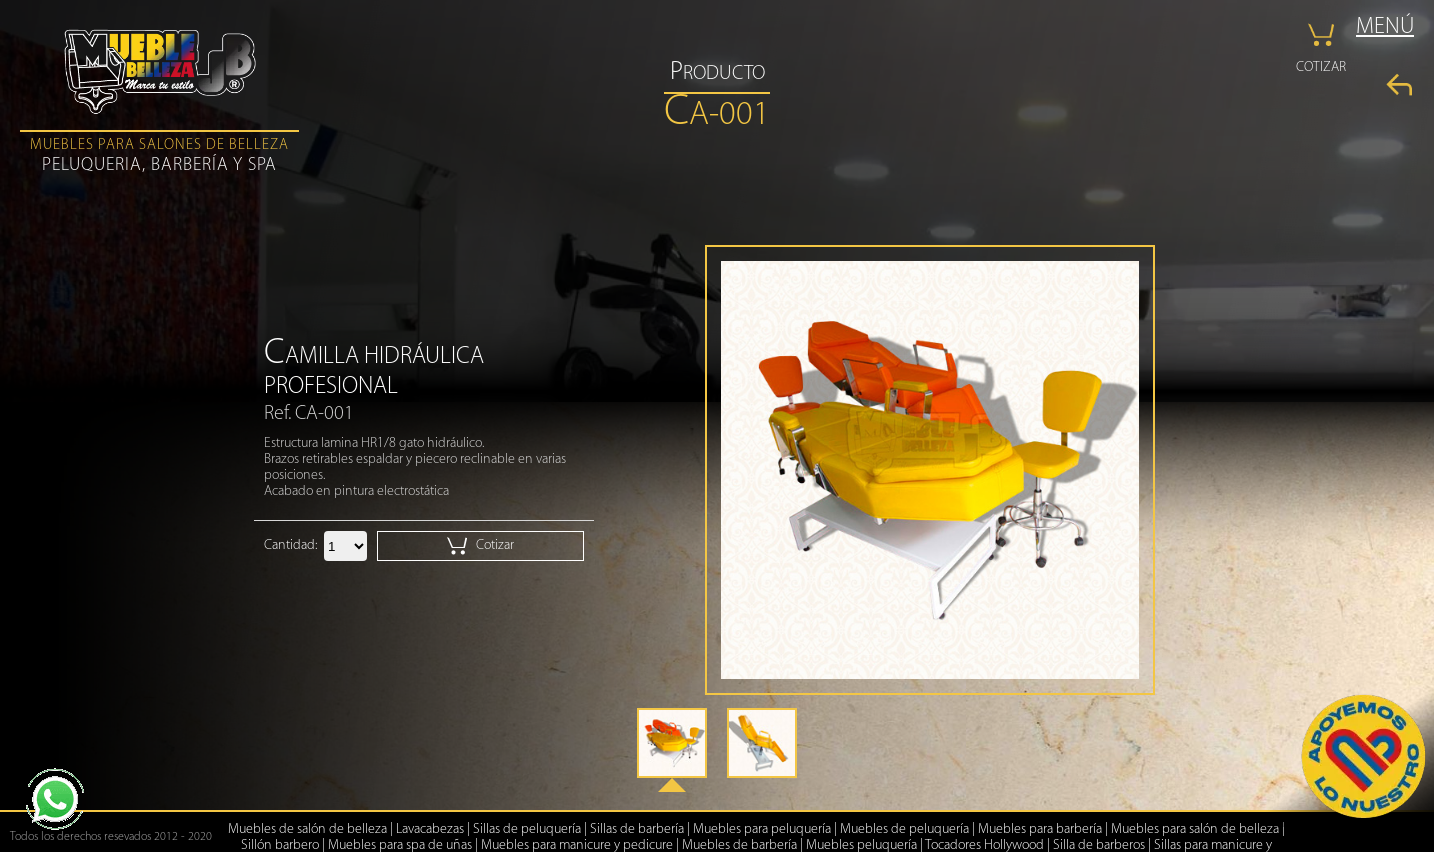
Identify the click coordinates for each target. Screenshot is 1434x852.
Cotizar (480, 546)
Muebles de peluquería (904, 829)
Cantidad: (290, 545)
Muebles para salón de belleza (1195, 829)
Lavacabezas (430, 829)
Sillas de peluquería (527, 829)
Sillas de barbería (637, 829)
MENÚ (1385, 27)
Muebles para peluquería (762, 829)
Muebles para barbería (1040, 829)
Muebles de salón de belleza (307, 829)
